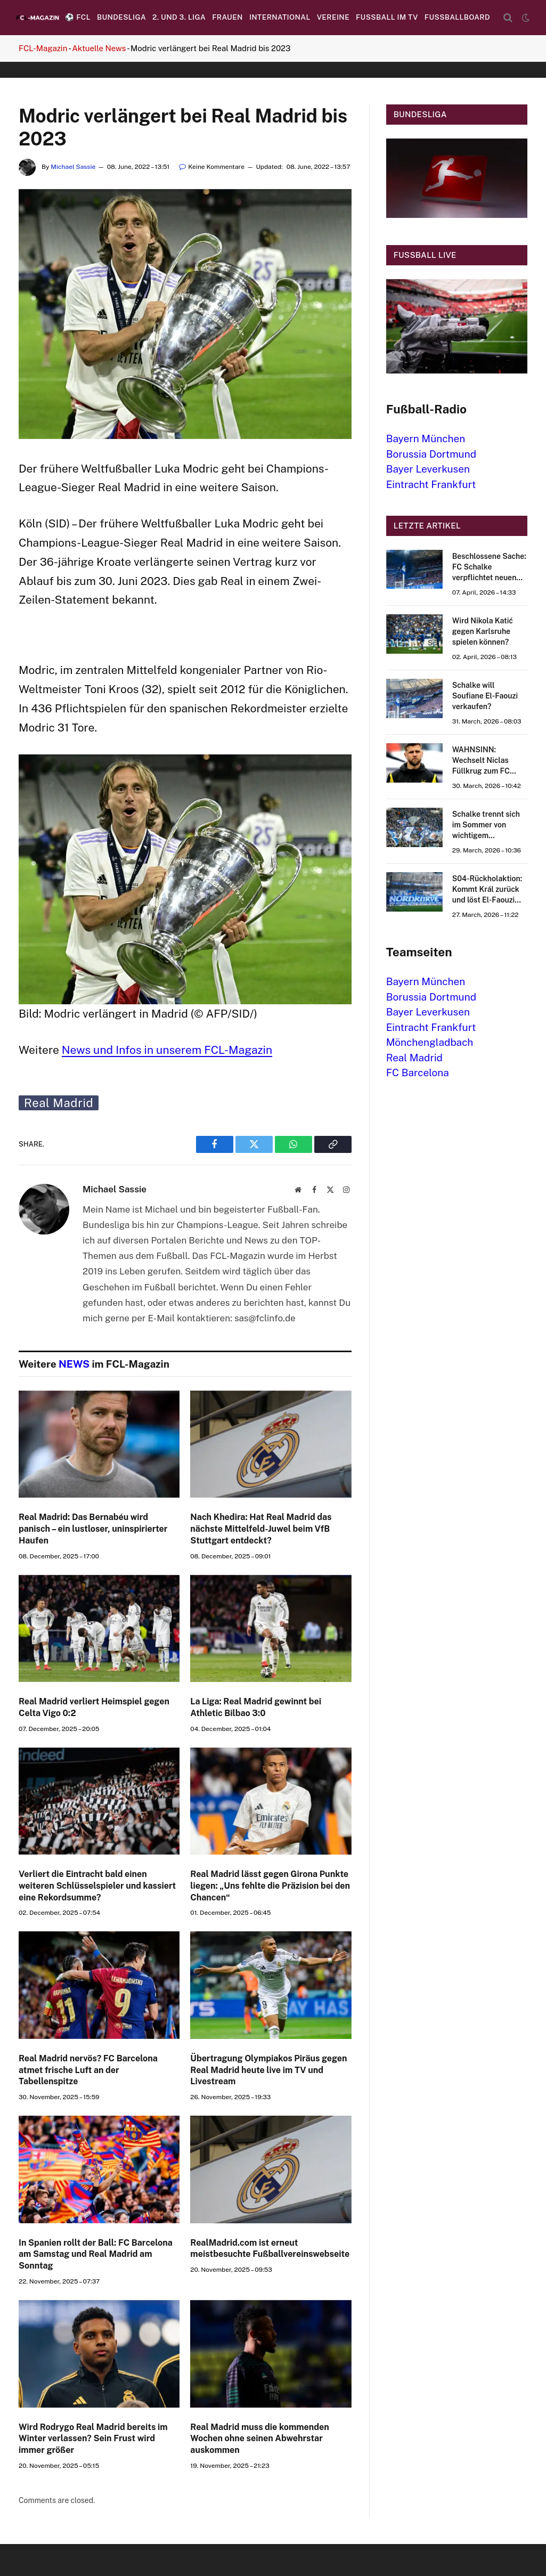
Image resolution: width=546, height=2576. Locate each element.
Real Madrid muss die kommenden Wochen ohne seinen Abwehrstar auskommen (259, 2439)
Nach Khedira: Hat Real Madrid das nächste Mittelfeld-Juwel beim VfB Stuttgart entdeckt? (260, 1529)
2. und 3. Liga (179, 17)
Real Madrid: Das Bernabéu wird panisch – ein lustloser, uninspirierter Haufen (93, 1529)
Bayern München (426, 438)
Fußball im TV (387, 17)
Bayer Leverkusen (428, 469)
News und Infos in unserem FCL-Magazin (167, 1050)
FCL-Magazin (43, 48)
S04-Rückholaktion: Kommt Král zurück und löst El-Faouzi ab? (487, 889)
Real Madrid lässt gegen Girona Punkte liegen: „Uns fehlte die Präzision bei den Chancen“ (270, 1886)
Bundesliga (121, 17)
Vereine (333, 17)
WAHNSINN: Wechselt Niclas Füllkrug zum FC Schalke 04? (481, 760)
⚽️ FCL (78, 17)
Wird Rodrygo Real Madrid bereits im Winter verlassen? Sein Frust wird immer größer (93, 2439)
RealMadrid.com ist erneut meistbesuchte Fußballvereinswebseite (269, 2249)
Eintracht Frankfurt (431, 484)
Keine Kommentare (212, 166)
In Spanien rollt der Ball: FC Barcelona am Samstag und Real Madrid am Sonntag (96, 2254)
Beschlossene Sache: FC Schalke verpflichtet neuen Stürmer (489, 567)
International (280, 17)
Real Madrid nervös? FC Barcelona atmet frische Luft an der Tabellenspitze (88, 2070)
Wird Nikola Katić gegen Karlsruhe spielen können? (482, 631)
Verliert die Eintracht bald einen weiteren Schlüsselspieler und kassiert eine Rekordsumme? (97, 1886)
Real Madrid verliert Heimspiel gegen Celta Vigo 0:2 (94, 1707)
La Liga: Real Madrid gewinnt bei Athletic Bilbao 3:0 (255, 1707)
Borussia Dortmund (431, 454)
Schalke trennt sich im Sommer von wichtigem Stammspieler (486, 825)
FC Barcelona (417, 1072)
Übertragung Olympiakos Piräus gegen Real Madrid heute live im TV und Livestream (268, 2070)
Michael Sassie (73, 166)
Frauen (227, 17)
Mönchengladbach (430, 1042)
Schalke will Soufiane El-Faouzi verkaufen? (485, 696)
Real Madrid (58, 1103)
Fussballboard (457, 17)
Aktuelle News (99, 48)
